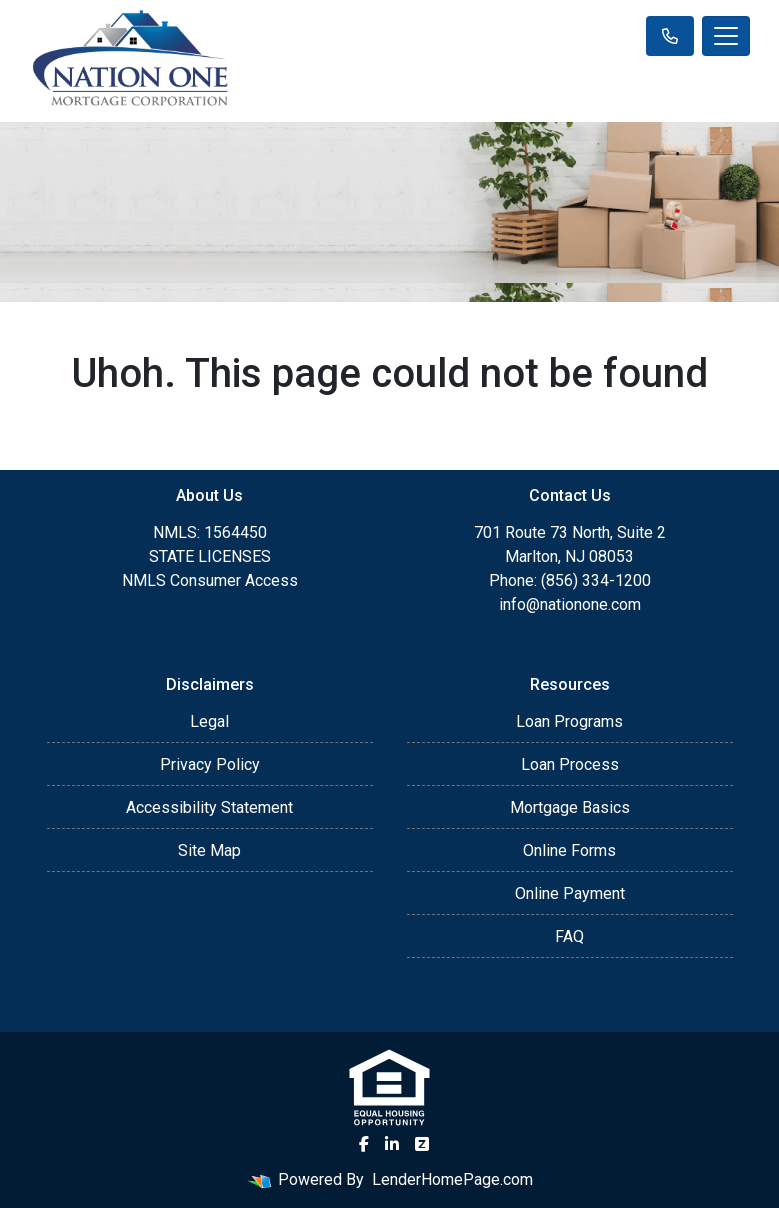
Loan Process (570, 764)
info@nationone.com (570, 604)
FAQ (569, 936)
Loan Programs (569, 721)
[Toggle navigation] (726, 36)
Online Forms (569, 850)
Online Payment (570, 893)
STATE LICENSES (210, 556)
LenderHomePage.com (452, 1179)
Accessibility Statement (209, 807)
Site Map (209, 850)
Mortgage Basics (570, 807)
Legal (209, 721)
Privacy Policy (210, 764)
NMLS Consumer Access (210, 580)
